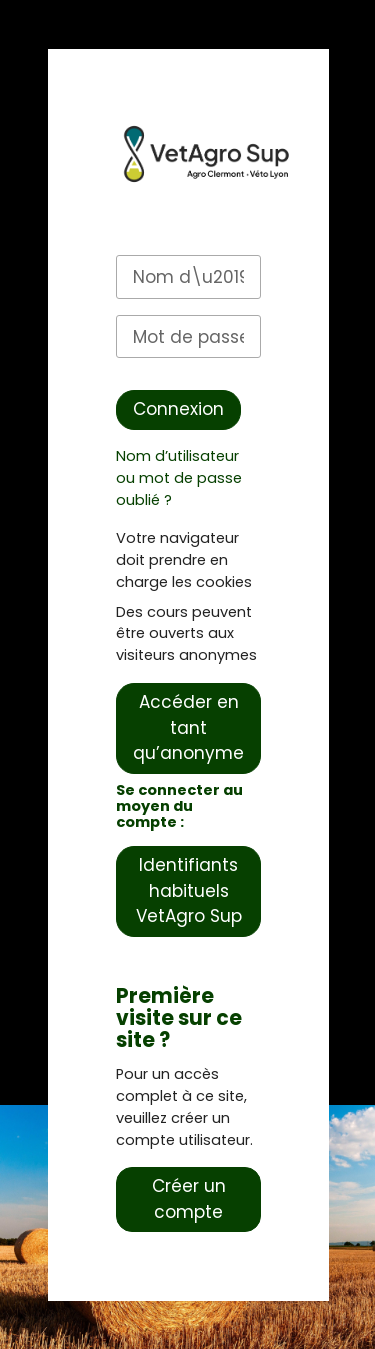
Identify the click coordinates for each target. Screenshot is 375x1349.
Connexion (178, 409)
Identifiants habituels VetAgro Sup (189, 890)
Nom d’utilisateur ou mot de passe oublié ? (179, 478)
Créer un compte (189, 1199)
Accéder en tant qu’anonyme (188, 727)
